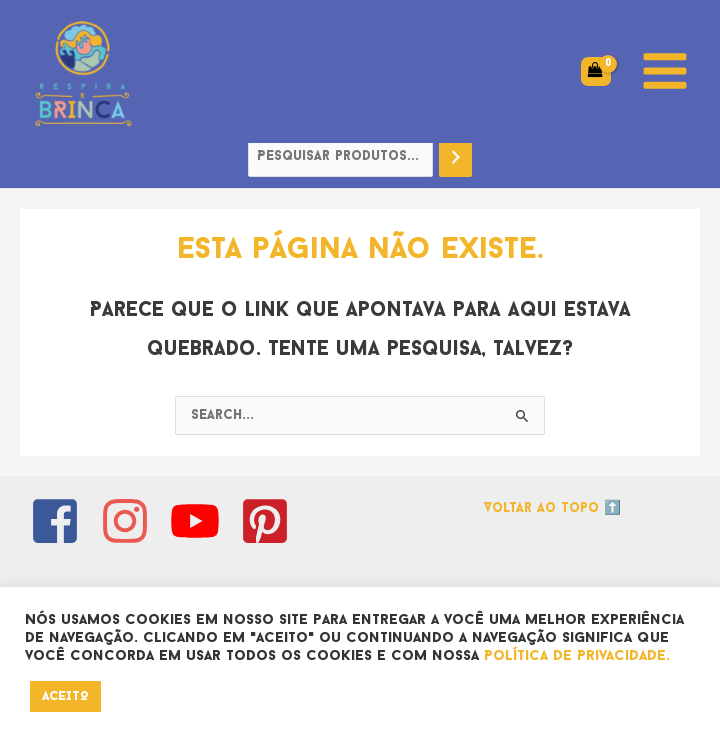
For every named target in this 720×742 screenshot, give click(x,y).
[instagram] (132, 521)
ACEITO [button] (65, 696)
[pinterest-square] (272, 521)
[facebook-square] (62, 521)
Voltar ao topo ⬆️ (552, 508)
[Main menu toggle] (665, 71)
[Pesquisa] (456, 157)
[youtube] (202, 521)
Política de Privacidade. (577, 656)
